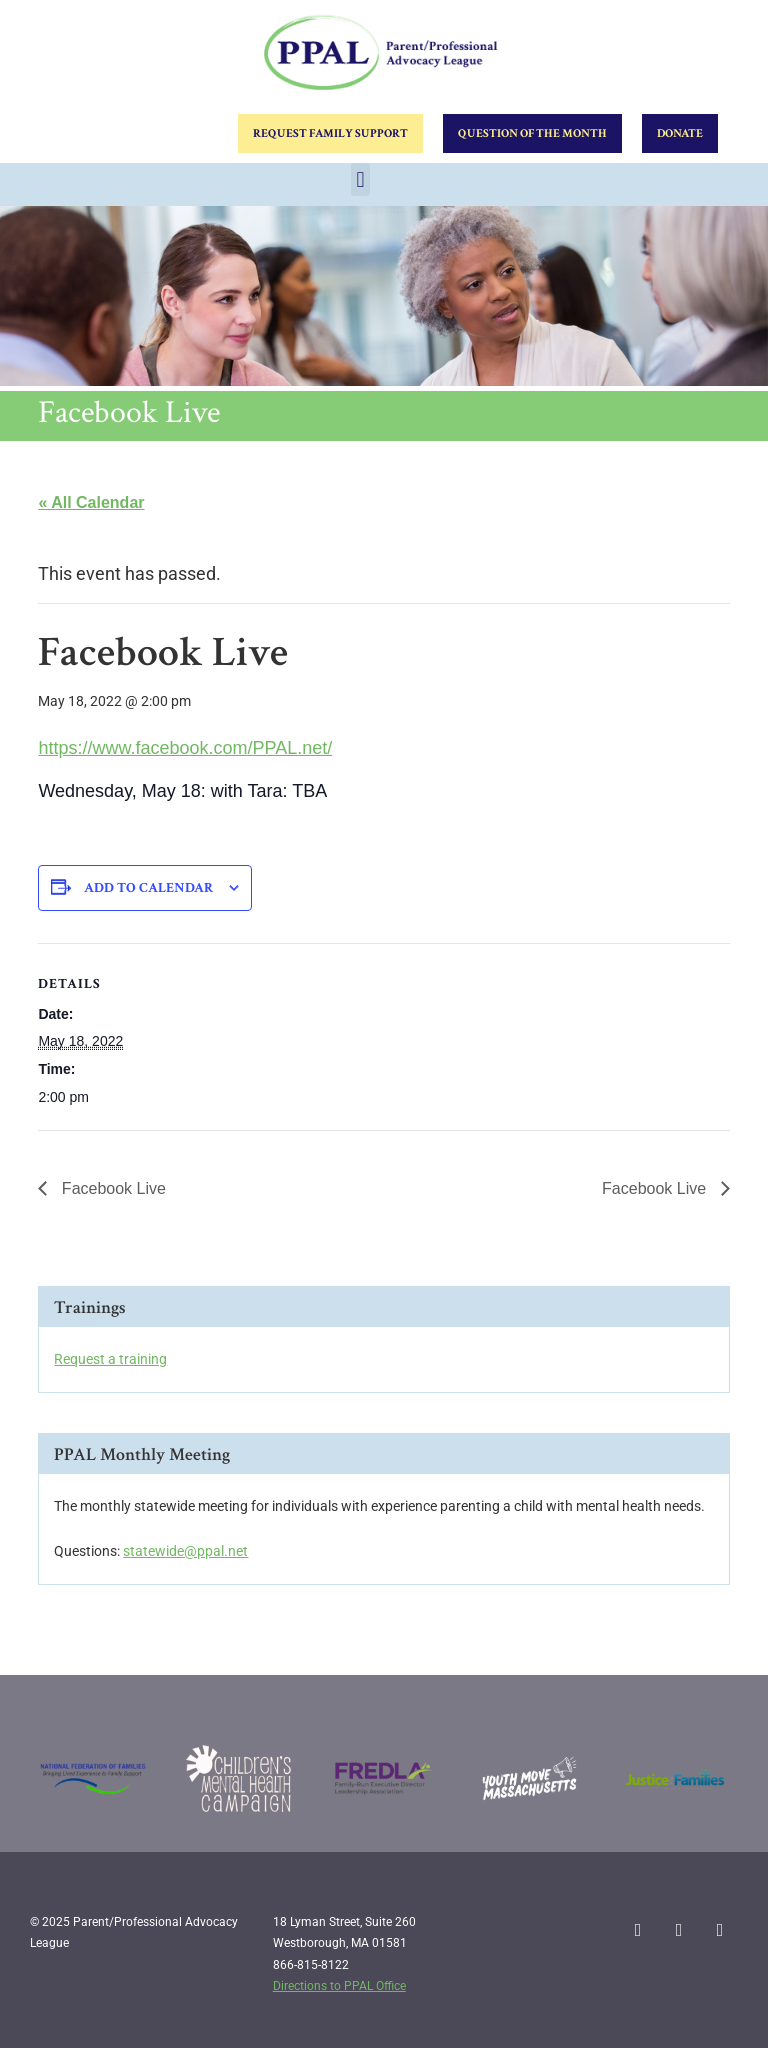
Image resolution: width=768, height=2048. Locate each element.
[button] (360, 179)
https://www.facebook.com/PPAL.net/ (185, 748)
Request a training (110, 1359)
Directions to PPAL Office (339, 1986)
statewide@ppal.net (185, 1551)
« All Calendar (91, 502)
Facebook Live (111, 1188)
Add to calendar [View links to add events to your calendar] (148, 888)
